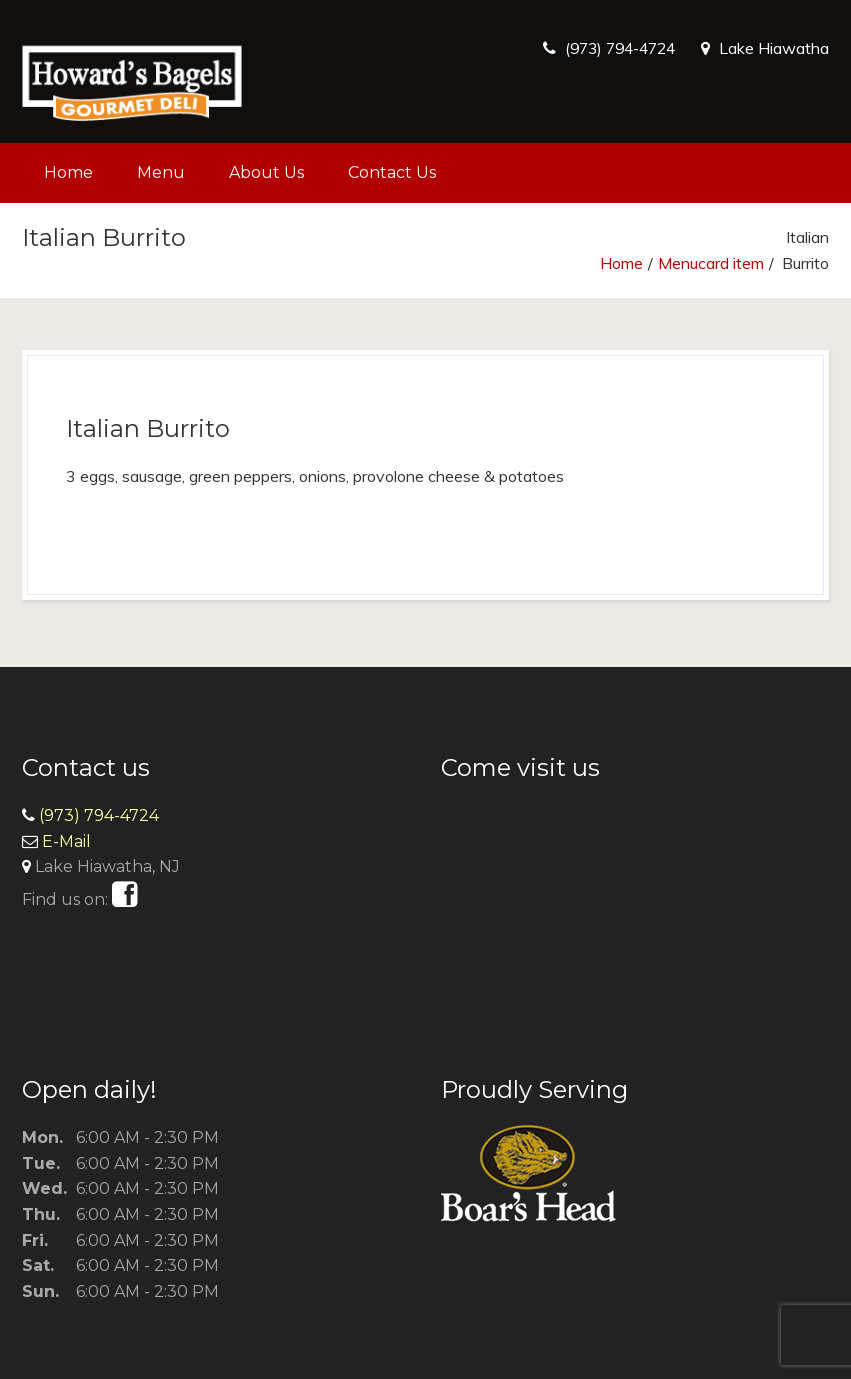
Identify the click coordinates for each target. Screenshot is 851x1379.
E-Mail (66, 841)
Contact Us (392, 172)
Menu (161, 172)
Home (68, 172)
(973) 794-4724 (614, 48)
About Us (266, 172)
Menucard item (711, 263)
